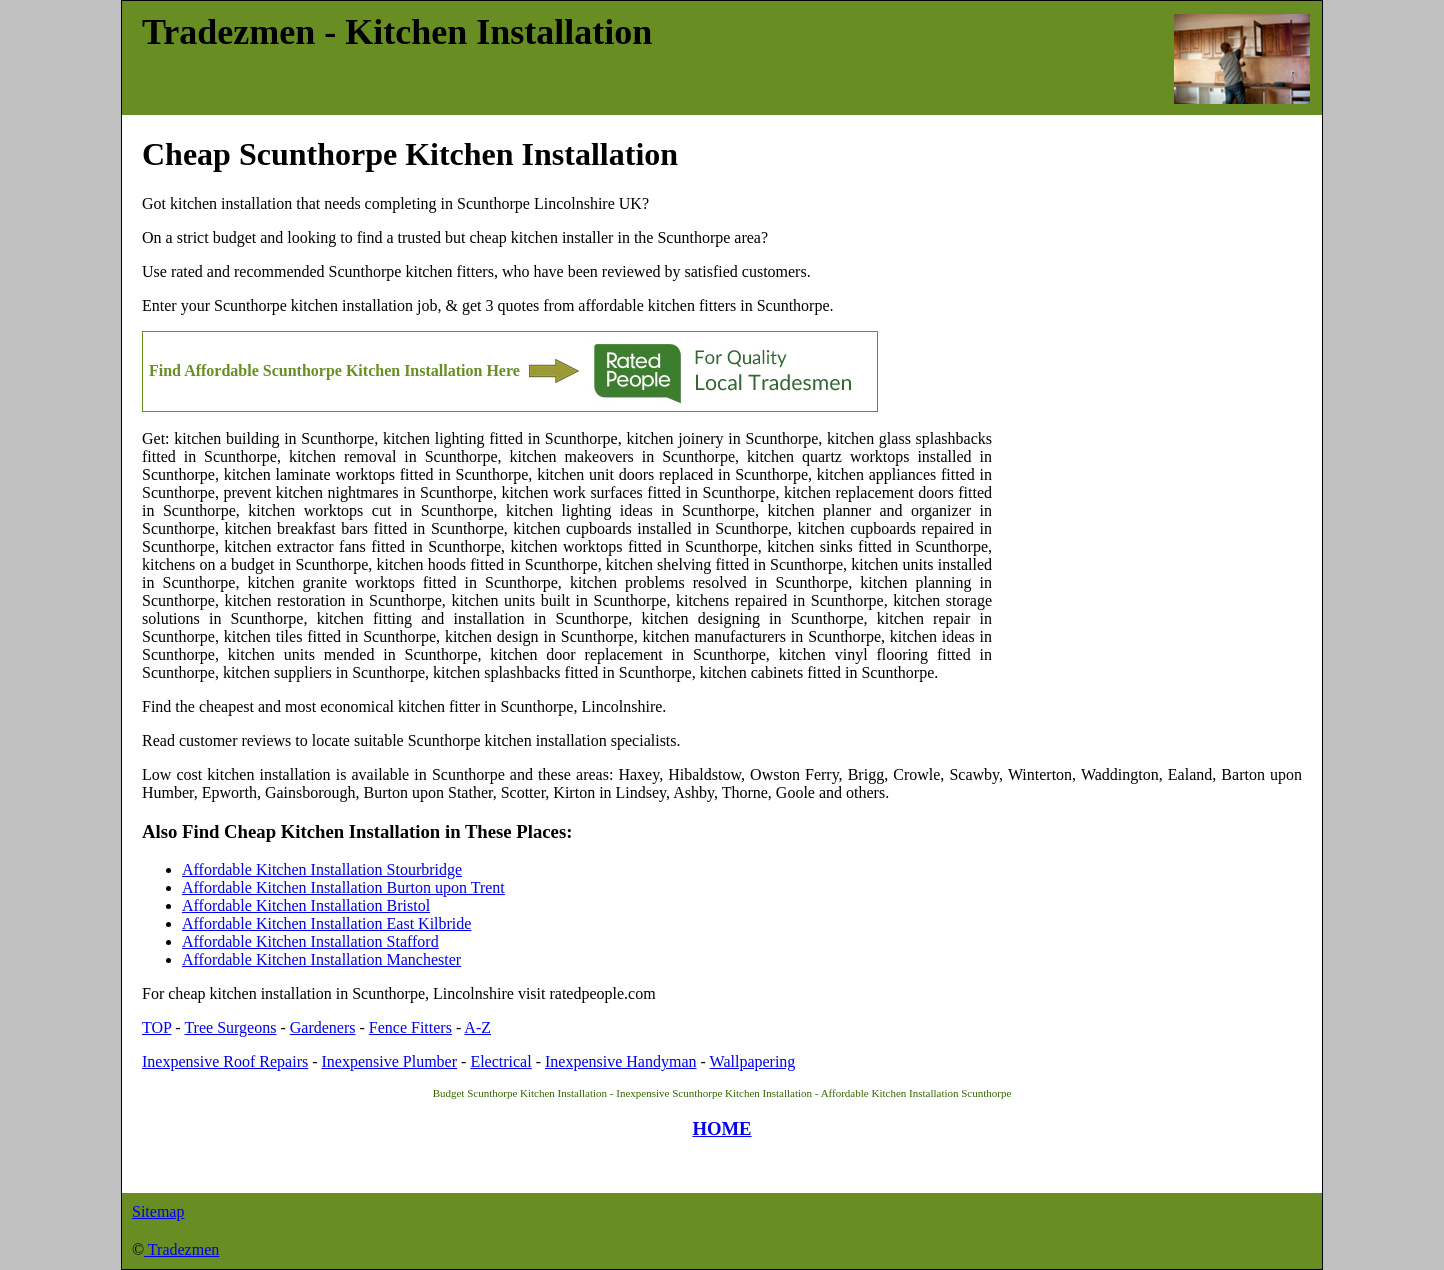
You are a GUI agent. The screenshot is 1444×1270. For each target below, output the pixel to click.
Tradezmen (181, 1249)
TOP (156, 1027)
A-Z (477, 1027)
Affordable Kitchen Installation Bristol (306, 905)
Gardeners (323, 1027)
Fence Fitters (410, 1027)
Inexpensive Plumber (390, 1061)
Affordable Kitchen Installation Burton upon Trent (343, 887)
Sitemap (158, 1211)
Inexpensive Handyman (621, 1061)
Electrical (500, 1061)
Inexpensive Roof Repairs (225, 1061)
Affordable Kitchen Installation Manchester (321, 959)
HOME (721, 1128)
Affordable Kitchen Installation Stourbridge (322, 869)
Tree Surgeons (230, 1027)
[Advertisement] (1147, 560)
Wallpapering (753, 1061)
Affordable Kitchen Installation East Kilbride (326, 923)
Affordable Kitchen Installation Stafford (310, 941)
